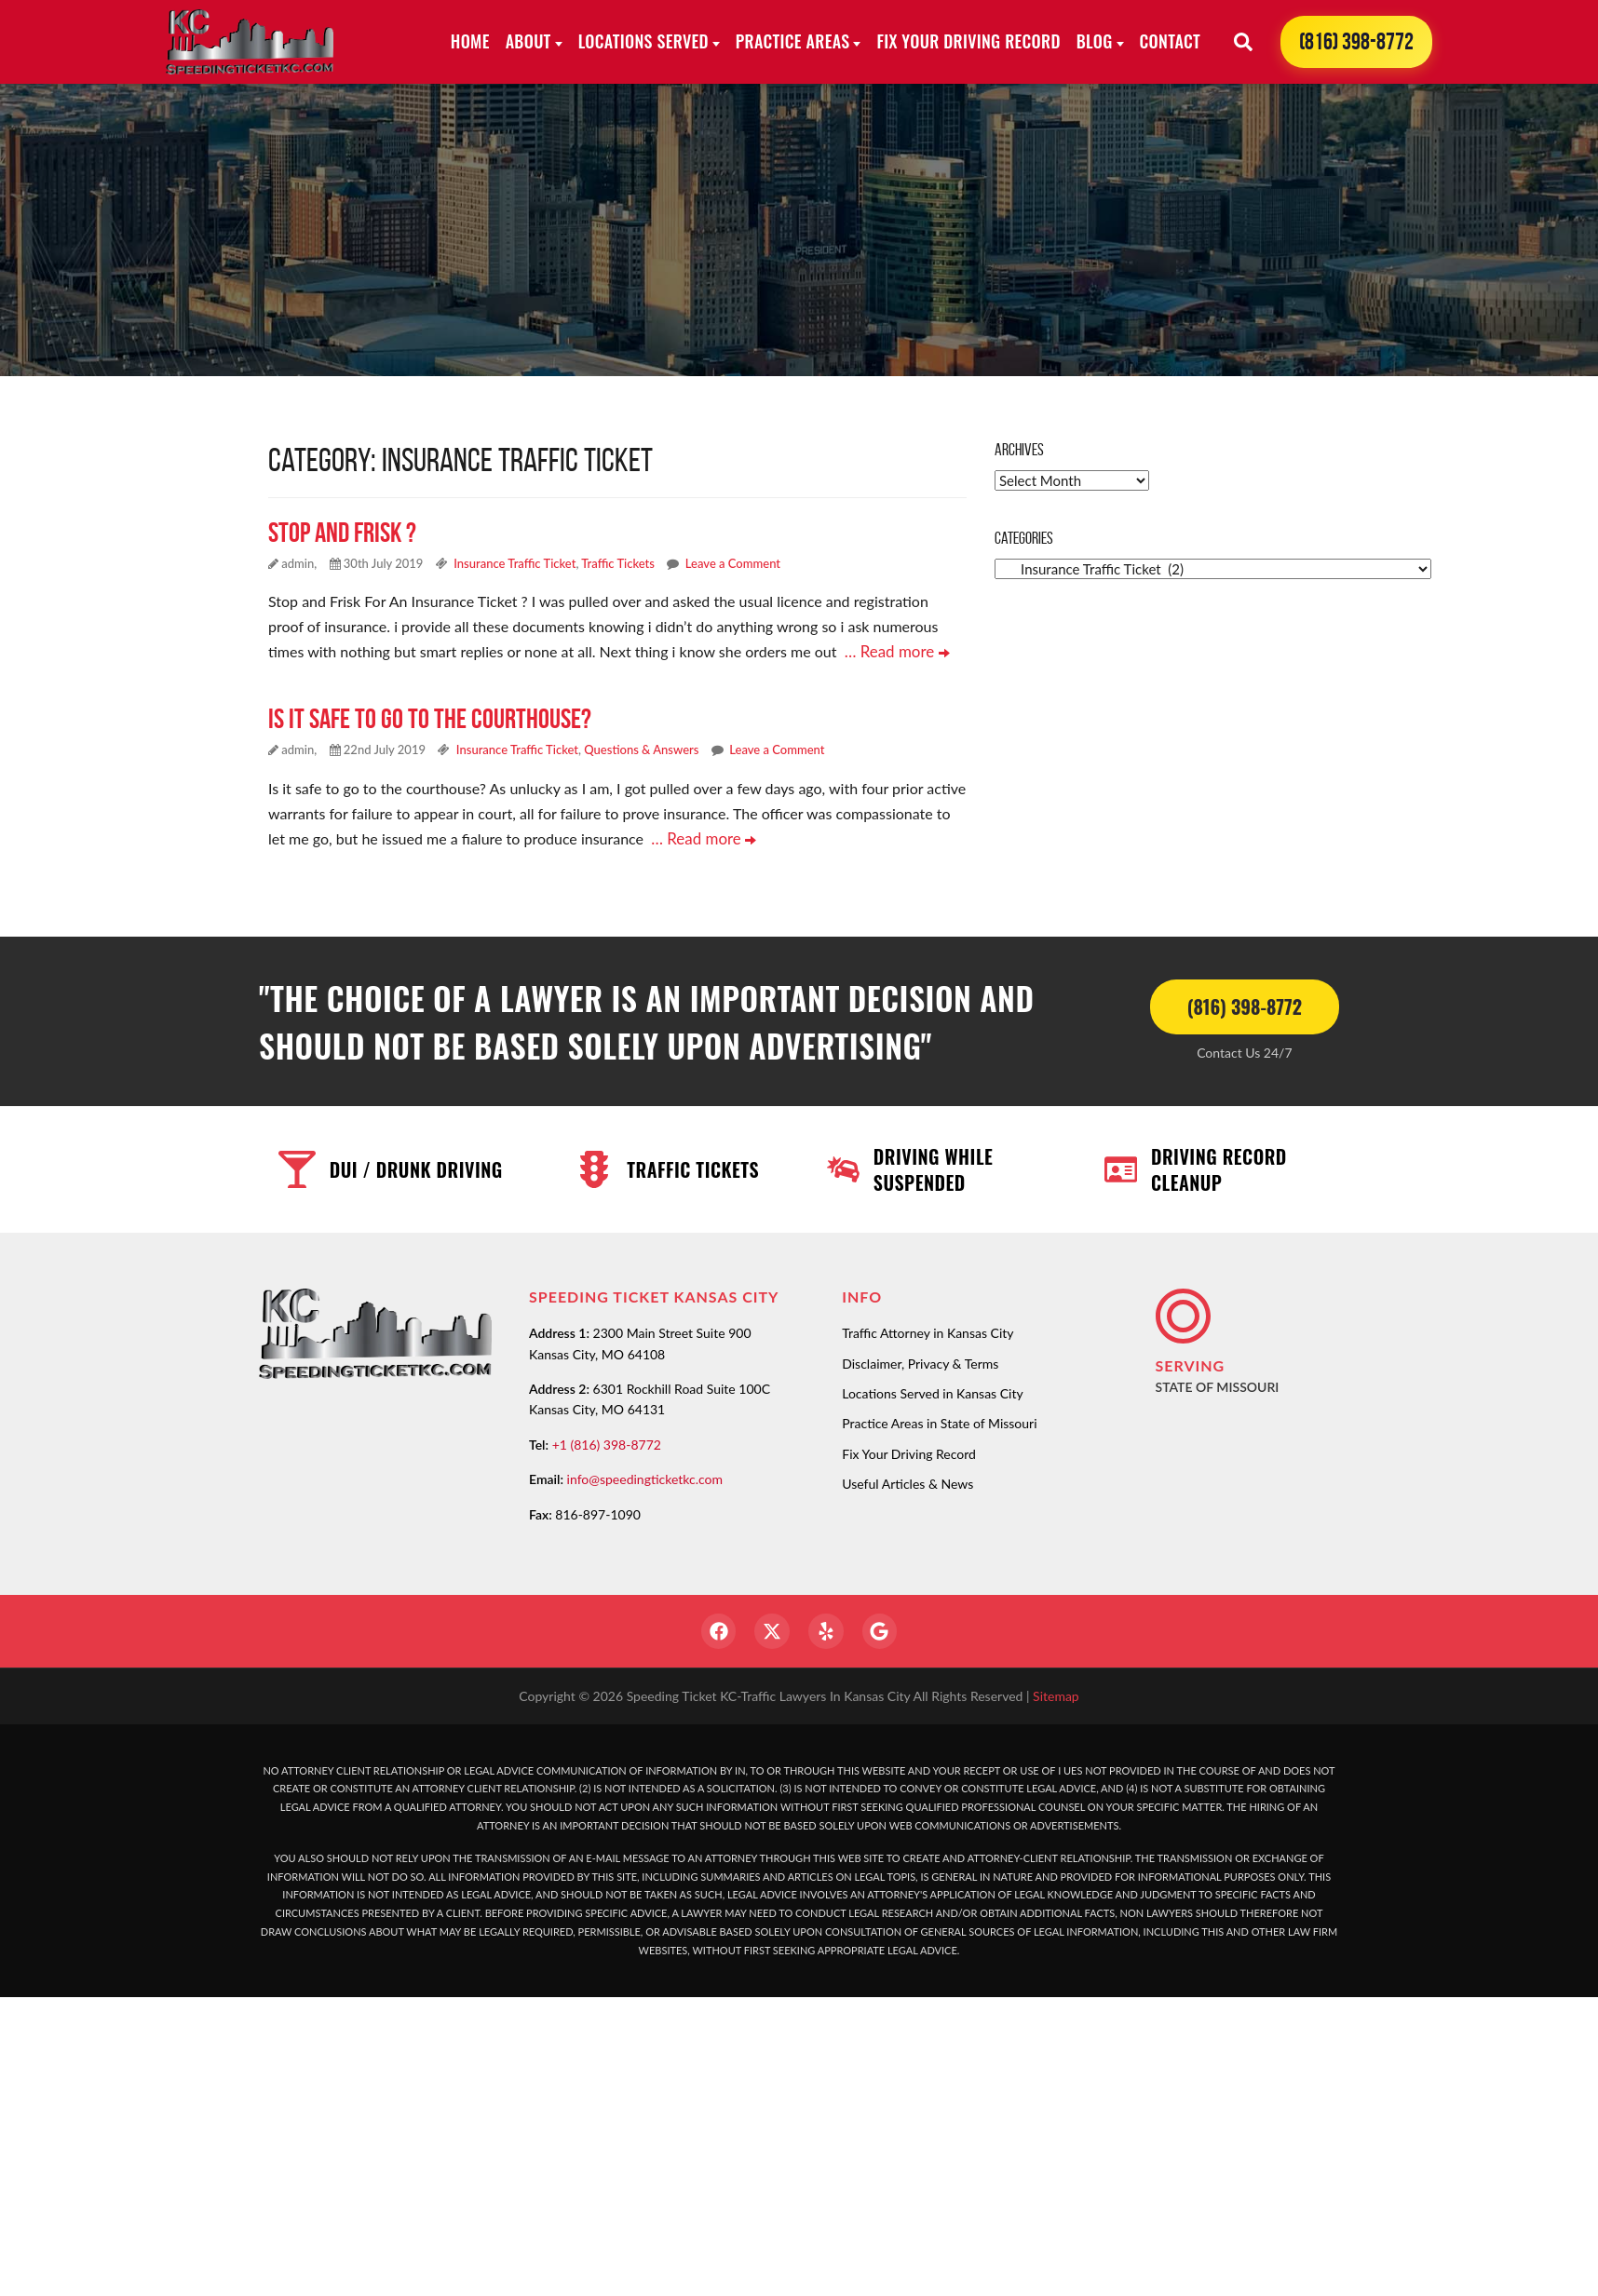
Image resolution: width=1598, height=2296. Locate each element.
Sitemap (1056, 1695)
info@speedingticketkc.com (645, 1476)
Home (470, 41)
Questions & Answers (641, 748)
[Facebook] (715, 1629)
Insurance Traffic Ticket (515, 563)
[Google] (882, 1629)
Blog (1095, 41)
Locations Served (643, 41)
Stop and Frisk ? (342, 532)
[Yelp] (827, 1629)
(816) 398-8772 (1356, 41)
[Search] (1243, 42)
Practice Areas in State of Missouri (939, 1420)
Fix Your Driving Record (968, 41)
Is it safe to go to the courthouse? (429, 717)
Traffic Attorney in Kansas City (927, 1330)
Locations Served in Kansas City (932, 1390)
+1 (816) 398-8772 (606, 1442)
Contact (1170, 41)
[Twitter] (771, 1629)
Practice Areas (793, 41)
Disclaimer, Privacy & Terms (920, 1360)
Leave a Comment (732, 563)
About (528, 41)
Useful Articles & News (907, 1481)
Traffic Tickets (618, 563)
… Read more (894, 651)
